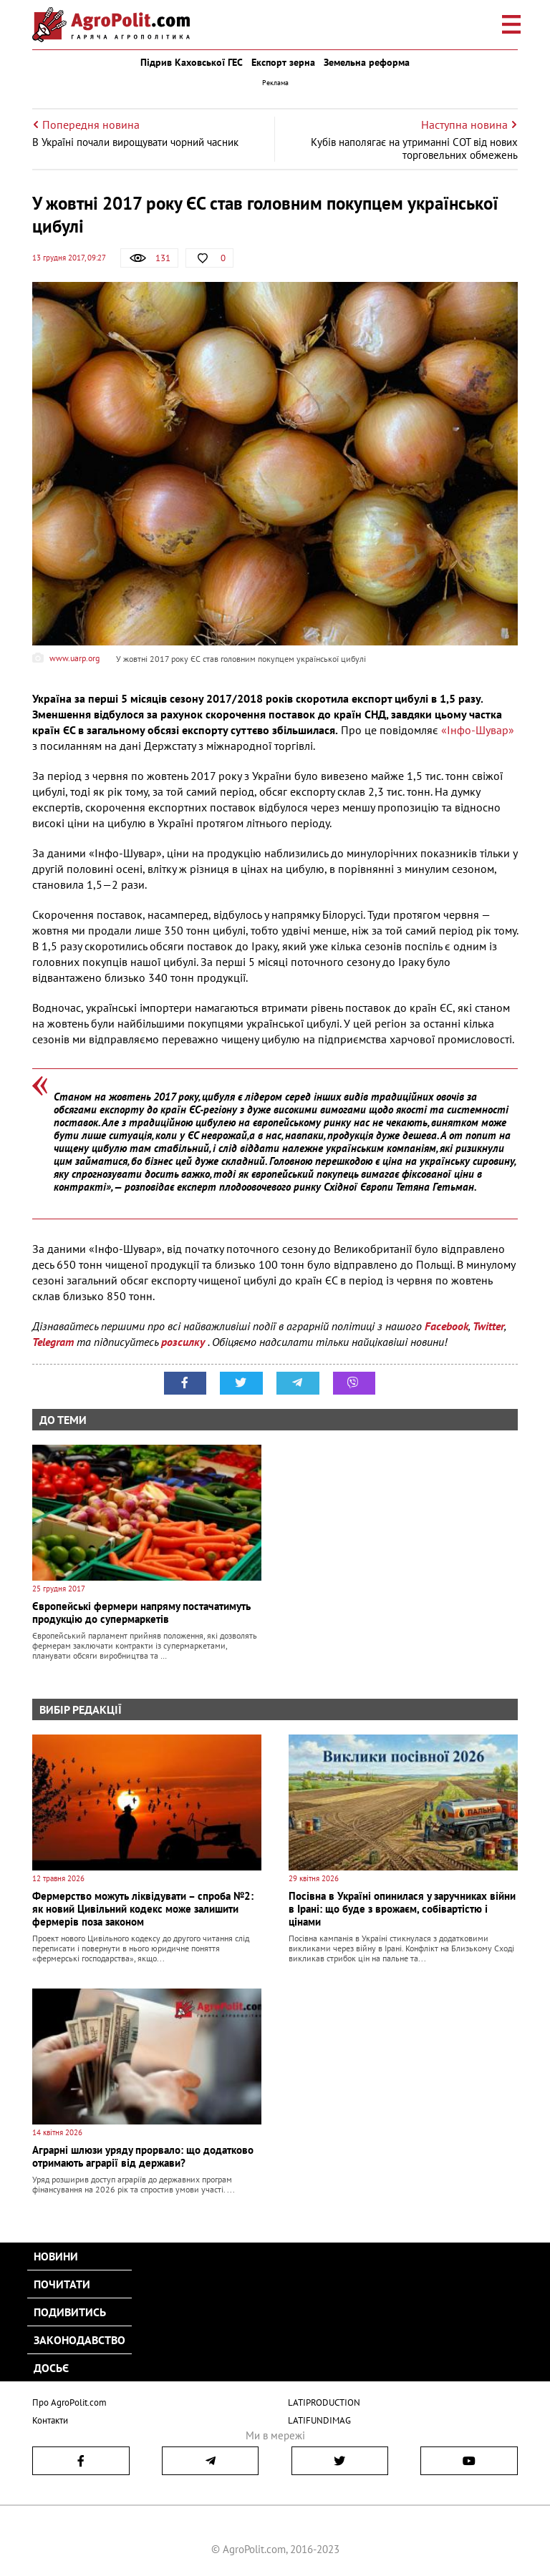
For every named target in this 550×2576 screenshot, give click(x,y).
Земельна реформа (367, 62)
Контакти (50, 2420)
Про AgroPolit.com (69, 2402)
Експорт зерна (283, 62)
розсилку (184, 1342)
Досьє (51, 2368)
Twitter (488, 1326)
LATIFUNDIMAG (319, 2420)
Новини (56, 2256)
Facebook (446, 1326)
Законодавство (79, 2340)
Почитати (62, 2284)
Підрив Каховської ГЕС (191, 62)
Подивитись (70, 2312)
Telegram (53, 1342)
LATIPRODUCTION (324, 2402)
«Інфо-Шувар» (477, 730)
